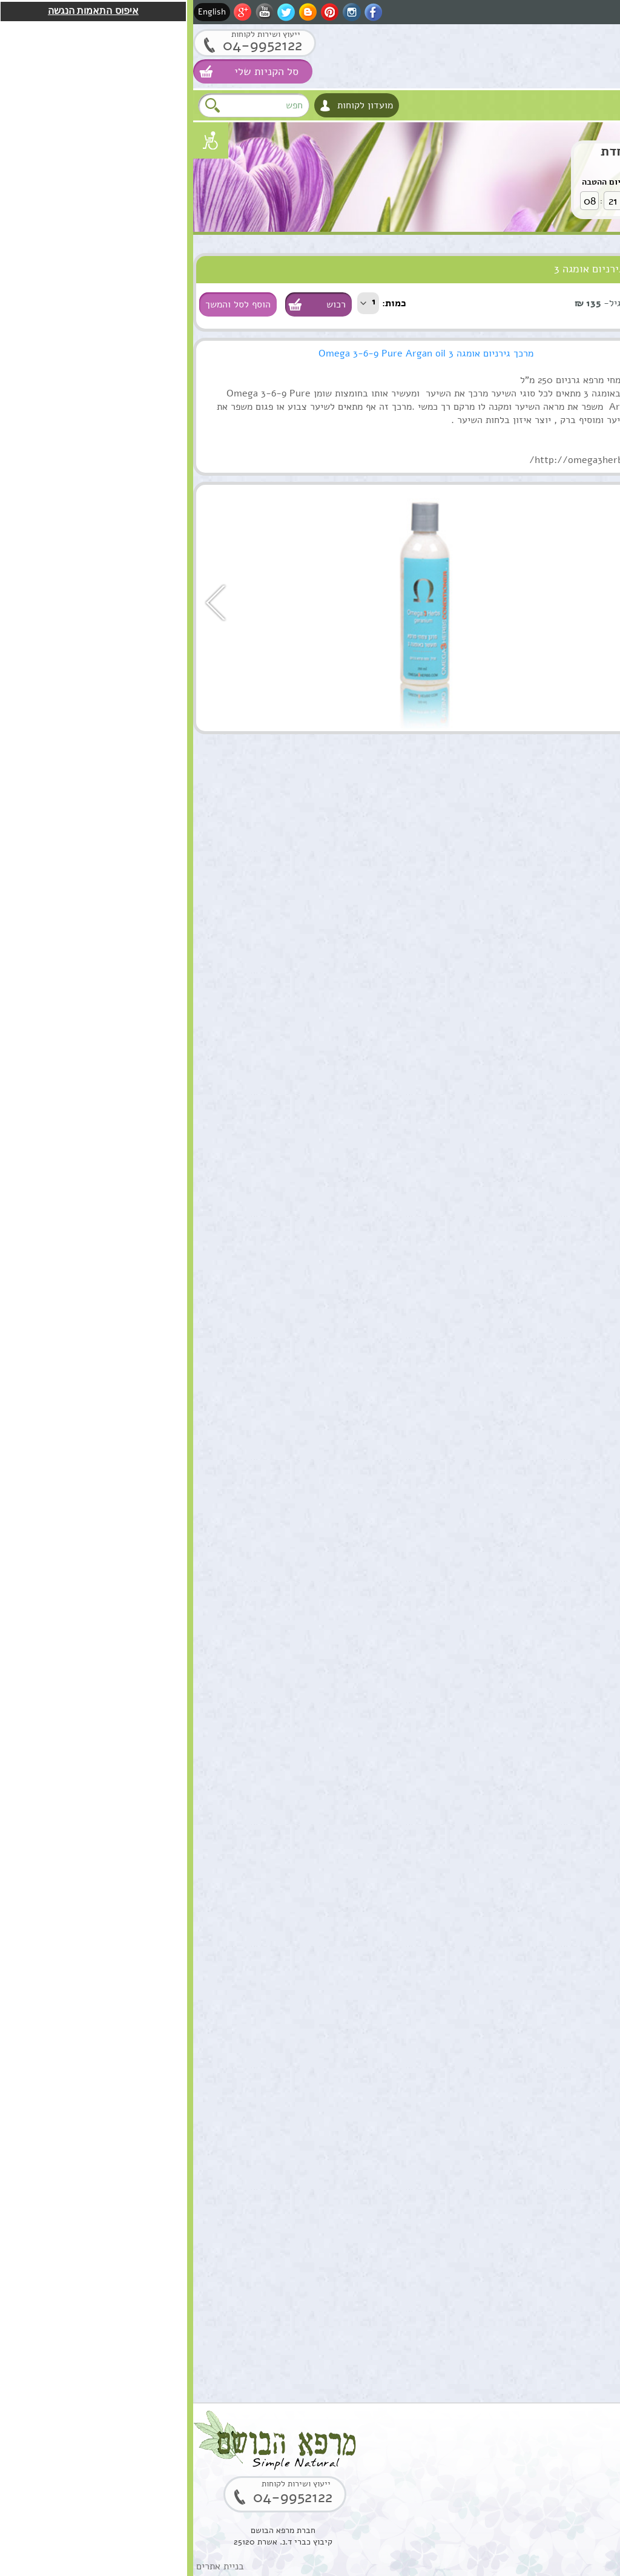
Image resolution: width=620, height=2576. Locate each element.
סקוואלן (557, 1903)
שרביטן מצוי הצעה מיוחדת (483, 151)
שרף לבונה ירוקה (539, 2285)
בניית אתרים (27, 2566)
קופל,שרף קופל (543, 2157)
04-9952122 (69, 45)
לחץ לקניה (554, 196)
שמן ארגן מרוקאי (540, 886)
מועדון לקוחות (172, 105)
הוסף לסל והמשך (45, 304)
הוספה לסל (580, 847)
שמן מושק (553, 759)
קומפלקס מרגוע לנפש (531, 1013)
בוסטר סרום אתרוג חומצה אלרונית (536, 2037)
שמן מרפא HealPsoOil (549, 1529)
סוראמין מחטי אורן (536, 1776)
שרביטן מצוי (548, 1395)
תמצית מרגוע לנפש (536, 1141)
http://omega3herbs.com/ (396, 460)
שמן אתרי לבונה (541, 1649)
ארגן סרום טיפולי (539, 1268)
